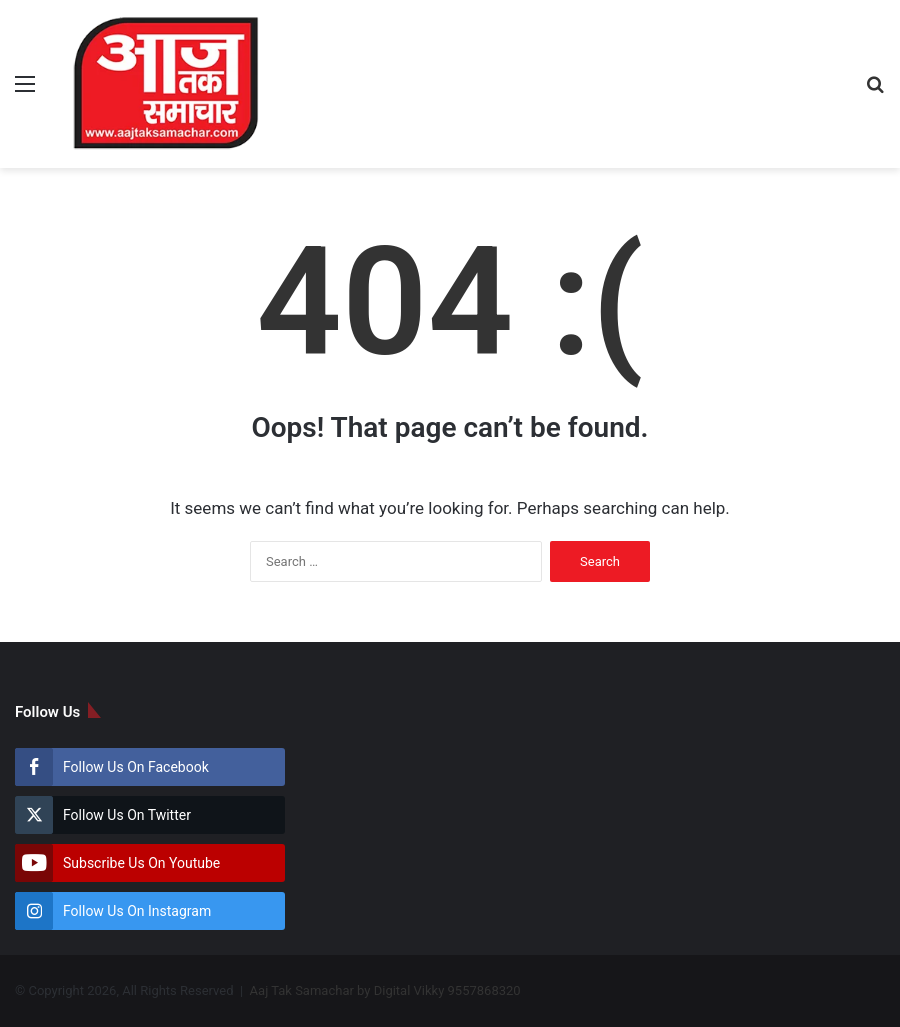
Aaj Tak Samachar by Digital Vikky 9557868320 (385, 990)
